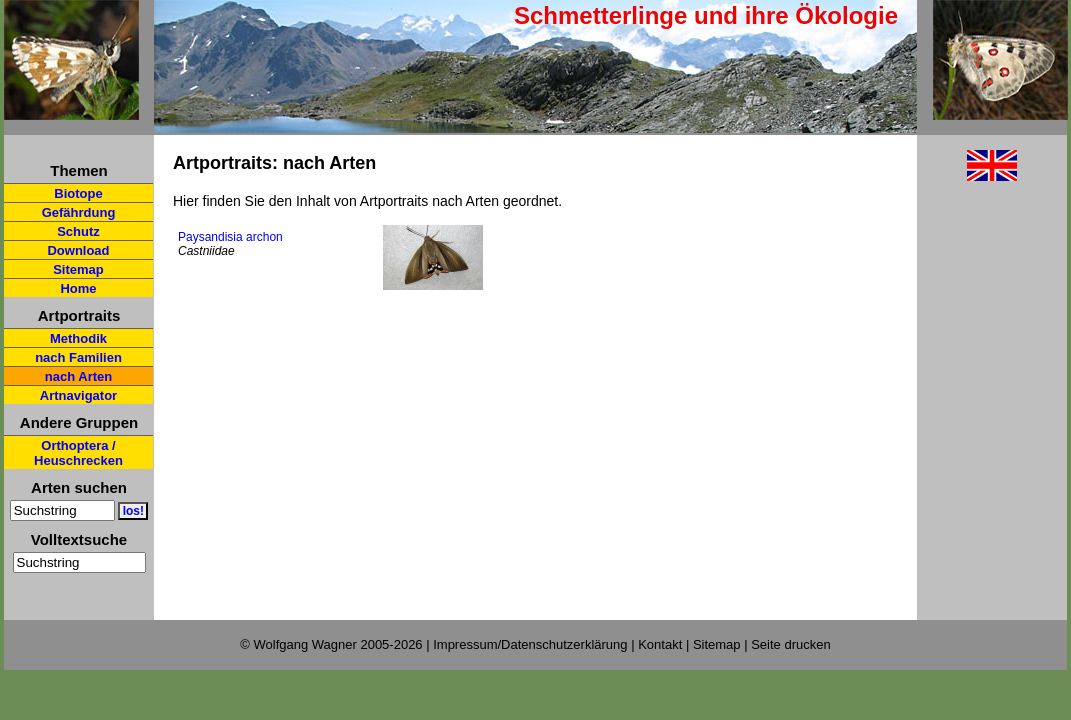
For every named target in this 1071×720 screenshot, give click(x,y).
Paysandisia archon (230, 237)
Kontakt (660, 644)
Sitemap (78, 269)
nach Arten (78, 376)
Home (78, 288)
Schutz (78, 231)
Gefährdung (79, 212)
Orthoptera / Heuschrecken (78, 453)
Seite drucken (791, 644)
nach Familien (78, 357)
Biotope (78, 193)
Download (78, 250)
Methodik (78, 338)
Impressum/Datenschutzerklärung (530, 644)
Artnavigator (78, 395)
